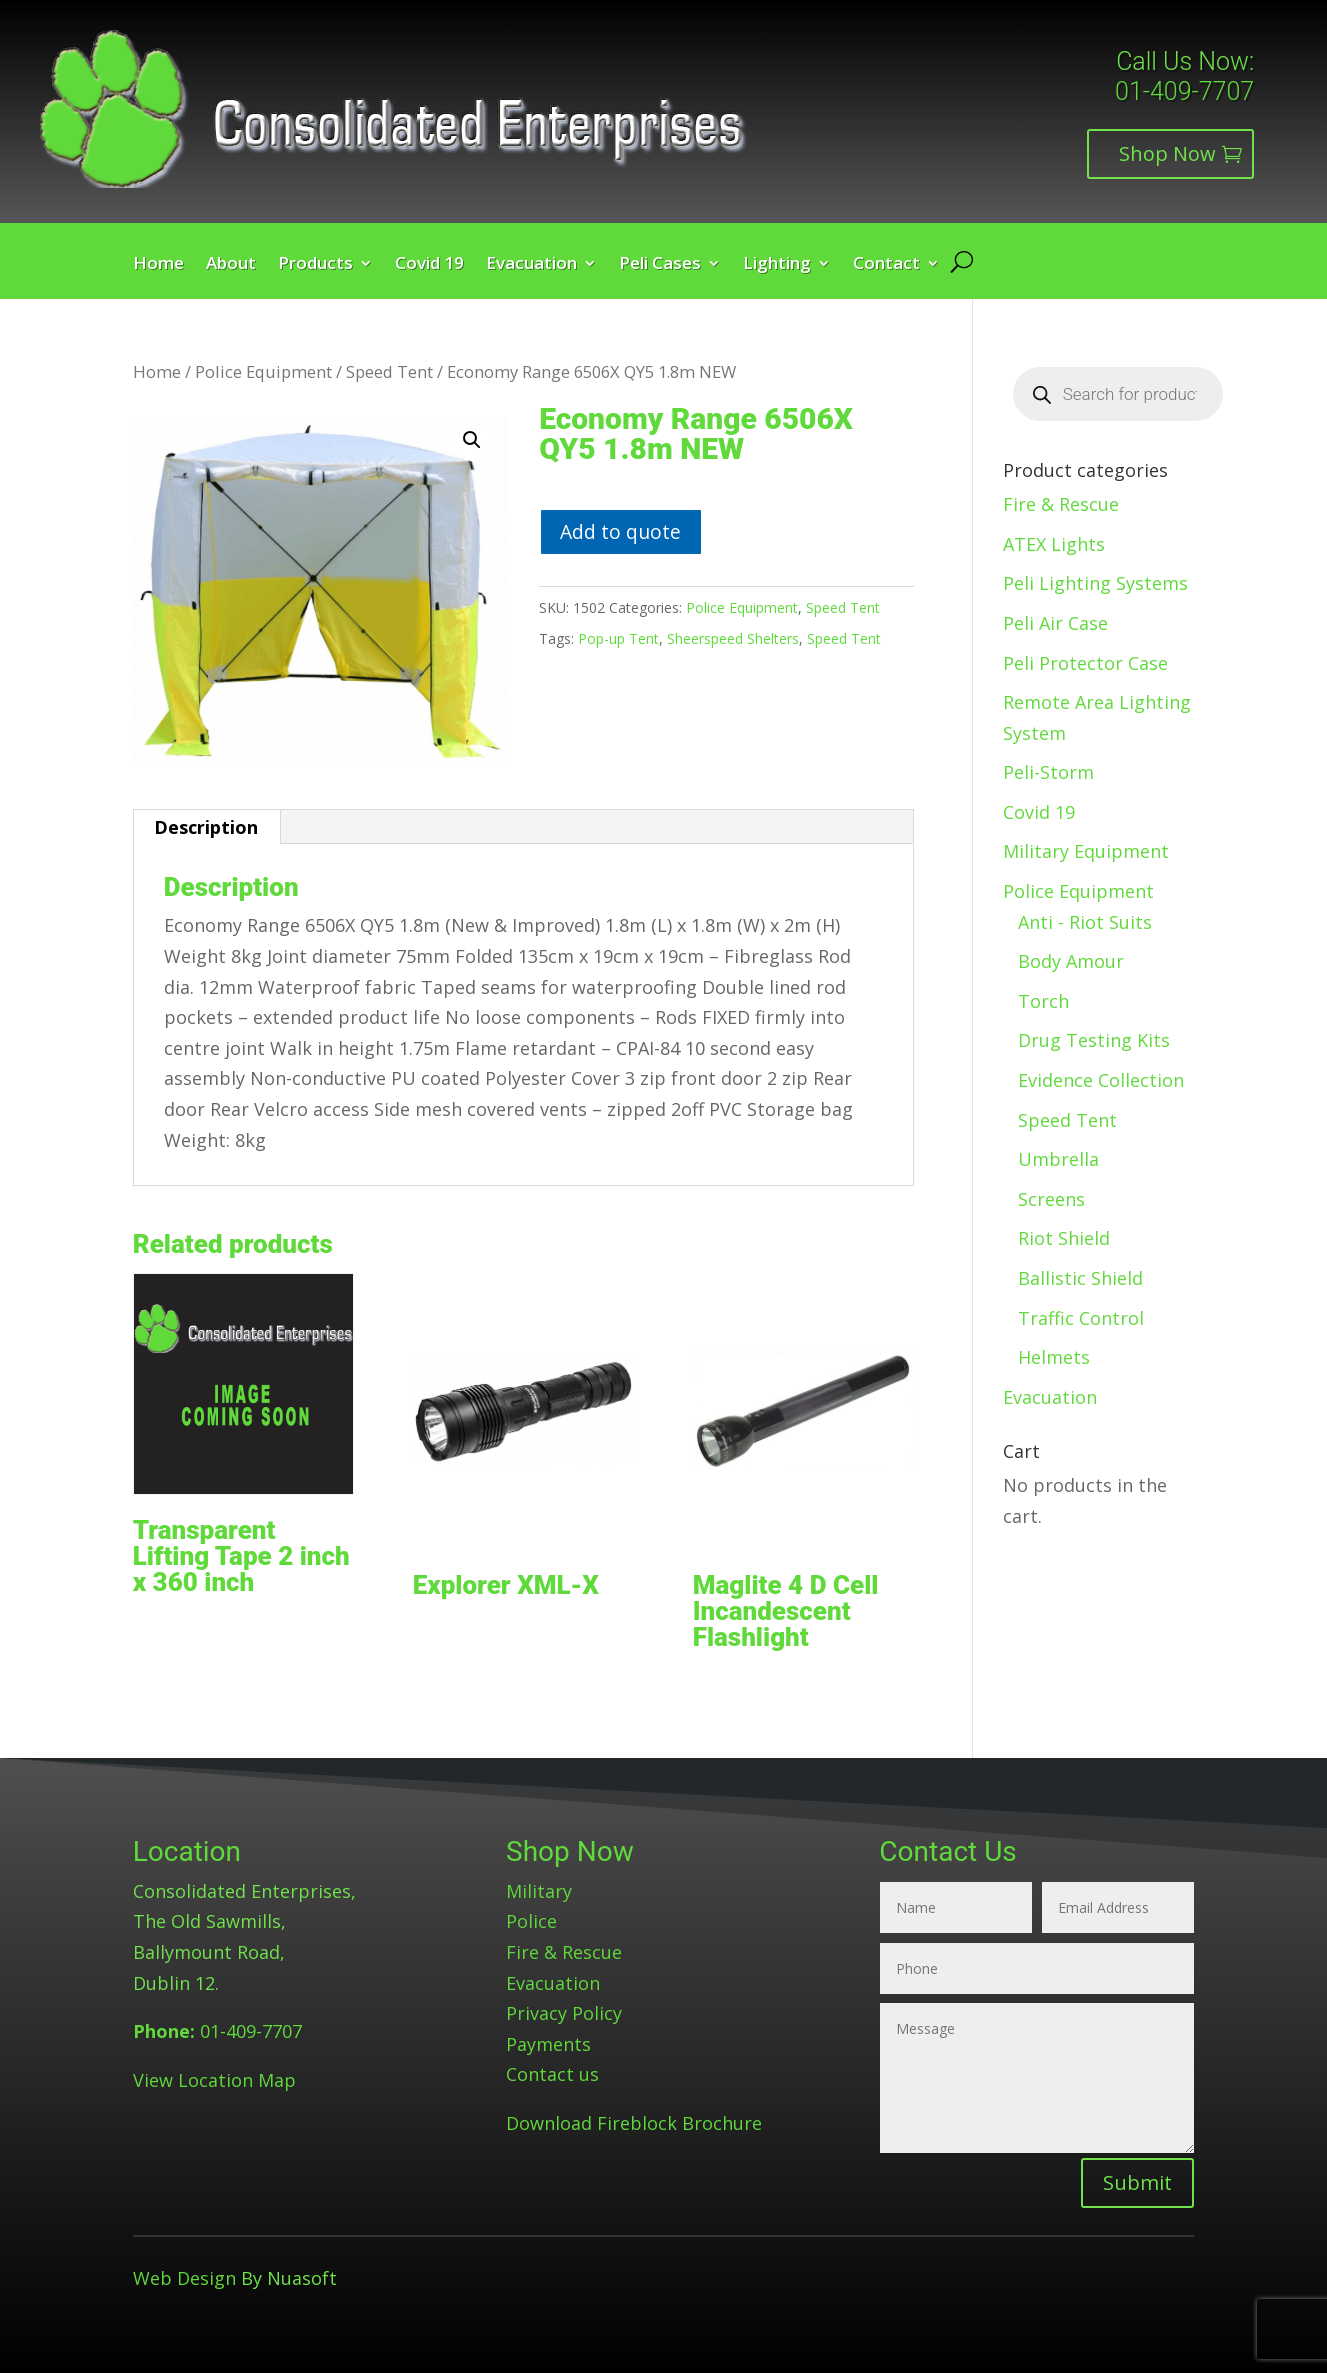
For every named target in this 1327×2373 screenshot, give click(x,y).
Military (539, 1891)
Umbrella (1058, 1159)
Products (315, 265)
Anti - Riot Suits (1085, 922)
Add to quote (620, 531)
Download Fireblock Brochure (634, 2123)
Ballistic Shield (1080, 1278)
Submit (1137, 2182)
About (231, 265)
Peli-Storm (1048, 772)
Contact (886, 265)
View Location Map (214, 2080)
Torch (1043, 1001)
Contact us (552, 2074)
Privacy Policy (564, 2013)
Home (158, 265)
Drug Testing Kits (1094, 1040)
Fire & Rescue (1061, 504)
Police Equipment (263, 371)
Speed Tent (389, 371)
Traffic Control (1081, 1318)
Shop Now (1167, 153)
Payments (548, 2044)
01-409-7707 (1184, 91)
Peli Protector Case (1085, 663)
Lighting (777, 265)
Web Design (184, 2278)
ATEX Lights (1054, 544)
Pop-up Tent (618, 638)
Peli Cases (660, 265)
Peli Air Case (1055, 623)
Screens (1051, 1199)
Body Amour (1071, 961)
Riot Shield (1064, 1238)
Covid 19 (429, 265)
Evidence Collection (1101, 1080)
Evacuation (531, 265)
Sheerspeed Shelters (733, 638)
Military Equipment (1086, 851)
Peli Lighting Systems (1095, 583)
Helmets (1054, 1357)
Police (531, 1921)
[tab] (206, 827)
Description (206, 827)
